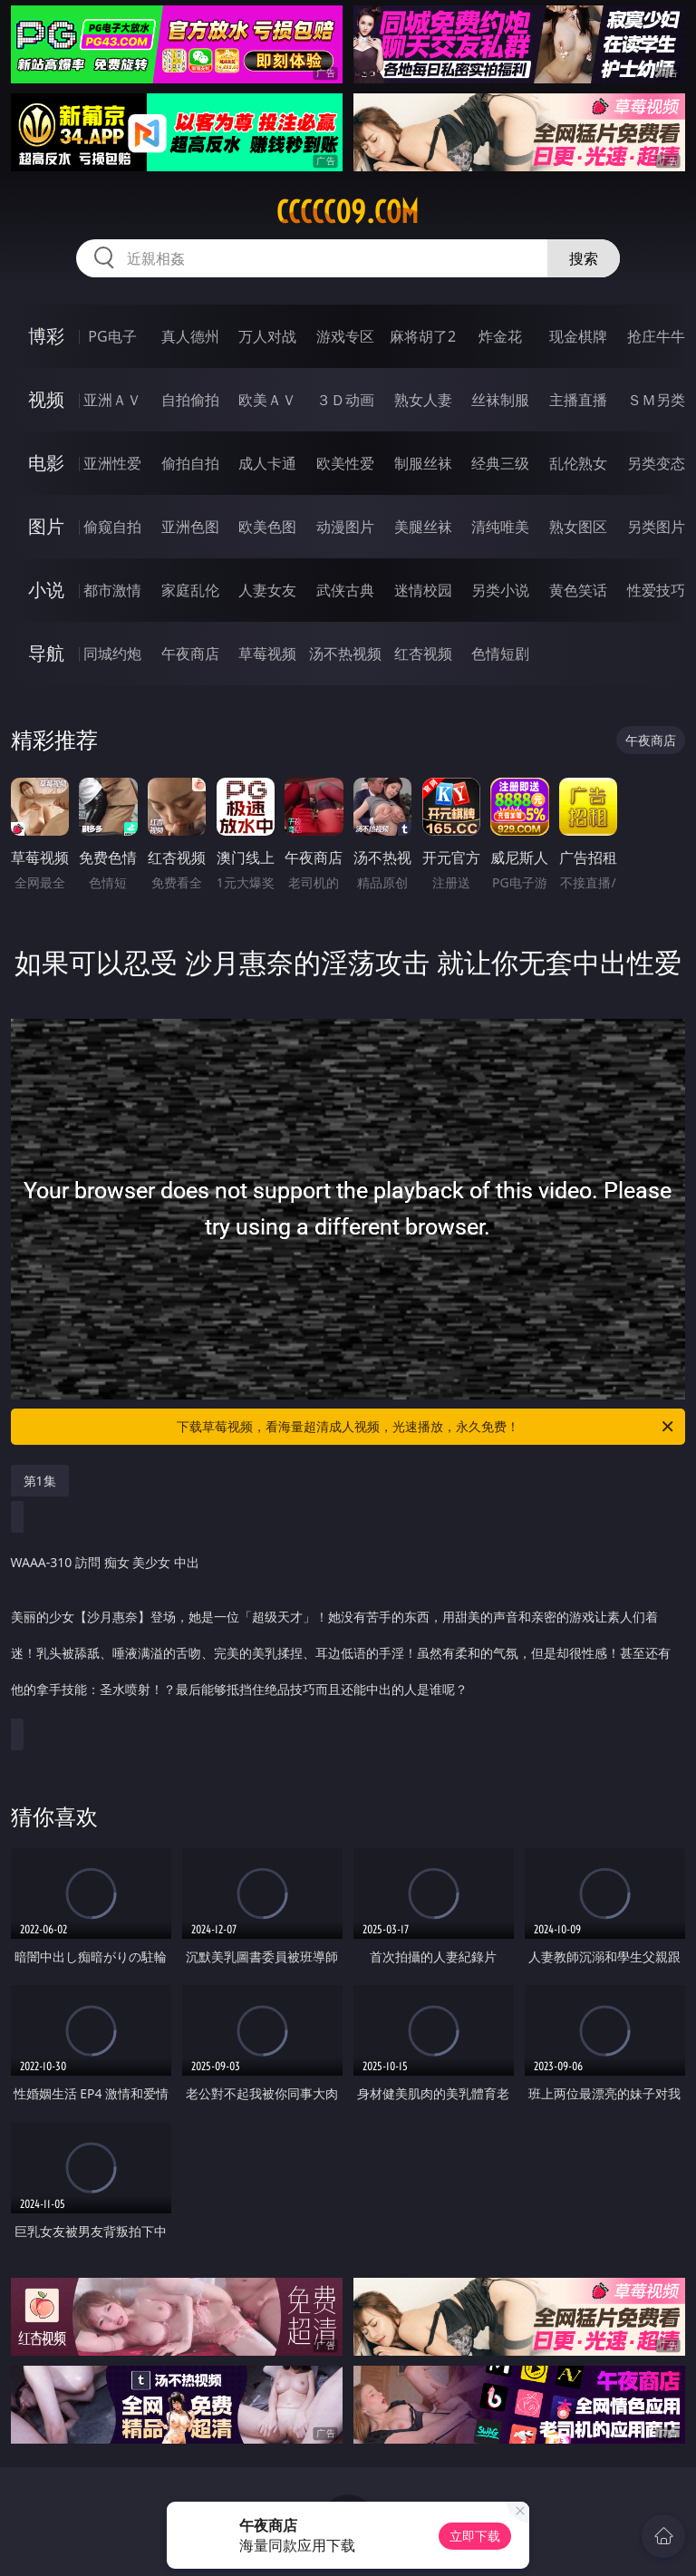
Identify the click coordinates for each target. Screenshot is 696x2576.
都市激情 (112, 590)
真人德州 (190, 336)
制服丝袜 (423, 463)
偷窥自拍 (112, 527)
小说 (46, 589)
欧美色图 (267, 527)
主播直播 (578, 400)
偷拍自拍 (190, 463)
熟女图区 (578, 527)
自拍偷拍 (190, 400)
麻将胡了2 (423, 336)
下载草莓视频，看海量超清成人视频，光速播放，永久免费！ (426, 1427)
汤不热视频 (345, 653)
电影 (46, 462)
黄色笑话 (578, 590)
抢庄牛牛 (656, 336)
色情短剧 (500, 653)
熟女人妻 (423, 400)
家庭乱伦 (190, 590)
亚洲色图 (190, 527)
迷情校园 (423, 590)
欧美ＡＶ (267, 400)
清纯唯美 (500, 527)
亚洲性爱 (112, 463)
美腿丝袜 (423, 527)
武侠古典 (345, 590)
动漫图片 (345, 527)
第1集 (40, 1480)
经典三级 (500, 463)
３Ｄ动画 (345, 400)
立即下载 (475, 2535)
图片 (46, 526)
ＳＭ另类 (656, 400)
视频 (46, 399)
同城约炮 (112, 653)
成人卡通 (267, 463)
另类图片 (656, 527)
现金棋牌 (578, 336)
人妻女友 (267, 590)
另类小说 (500, 590)
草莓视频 (267, 653)
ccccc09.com (347, 212)
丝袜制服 (500, 400)
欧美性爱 (345, 463)
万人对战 (267, 336)
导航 (46, 653)
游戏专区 (345, 336)
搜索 (583, 258)
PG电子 (112, 336)
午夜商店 (190, 653)
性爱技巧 (656, 590)
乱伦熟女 (578, 463)
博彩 (46, 336)
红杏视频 (423, 653)
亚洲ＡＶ (112, 400)
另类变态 (656, 463)
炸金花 (500, 336)
